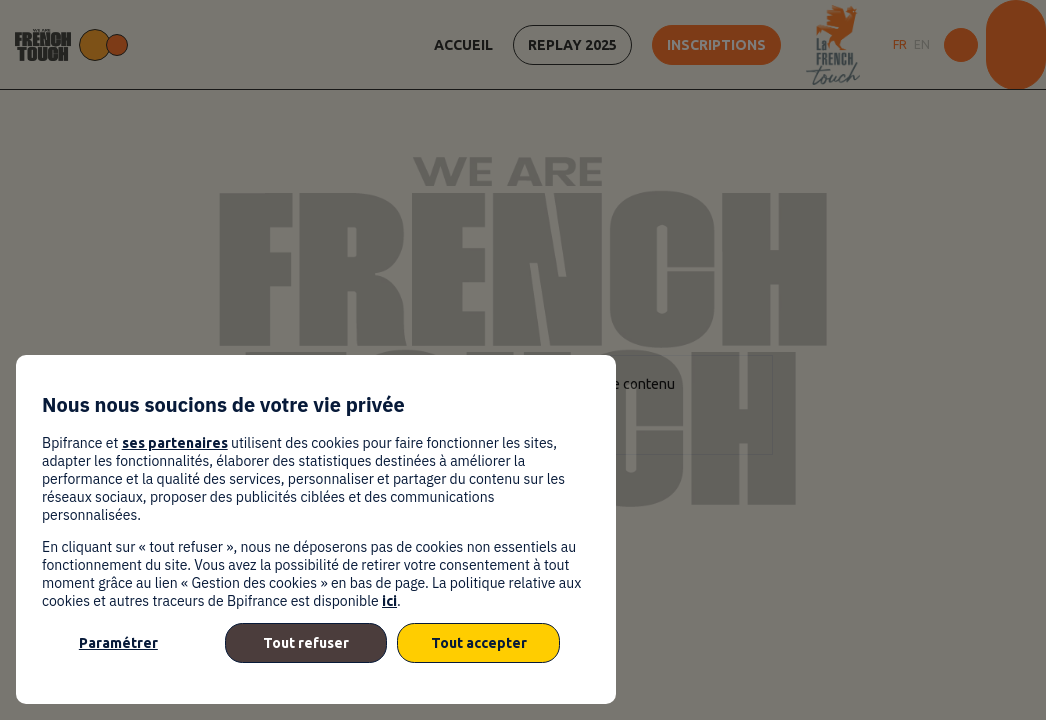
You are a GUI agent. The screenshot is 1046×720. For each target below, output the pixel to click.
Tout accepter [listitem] (479, 643)
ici (389, 601)
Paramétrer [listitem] (118, 643)
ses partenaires (175, 443)
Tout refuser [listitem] (306, 643)
